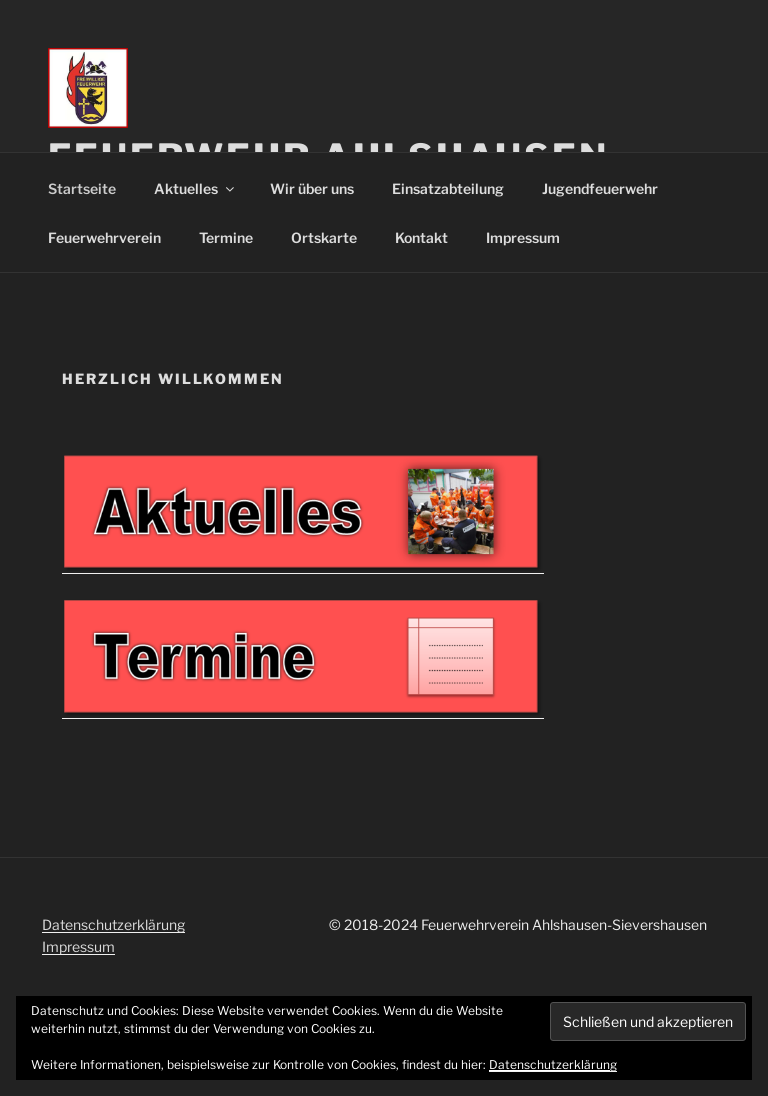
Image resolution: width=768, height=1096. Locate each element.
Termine (226, 237)
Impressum (523, 237)
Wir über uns (312, 188)
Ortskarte (324, 237)
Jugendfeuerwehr (600, 188)
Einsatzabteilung (448, 188)
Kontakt (421, 237)
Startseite (82, 188)
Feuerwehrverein (104, 237)
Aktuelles (195, 188)
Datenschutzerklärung (113, 924)
